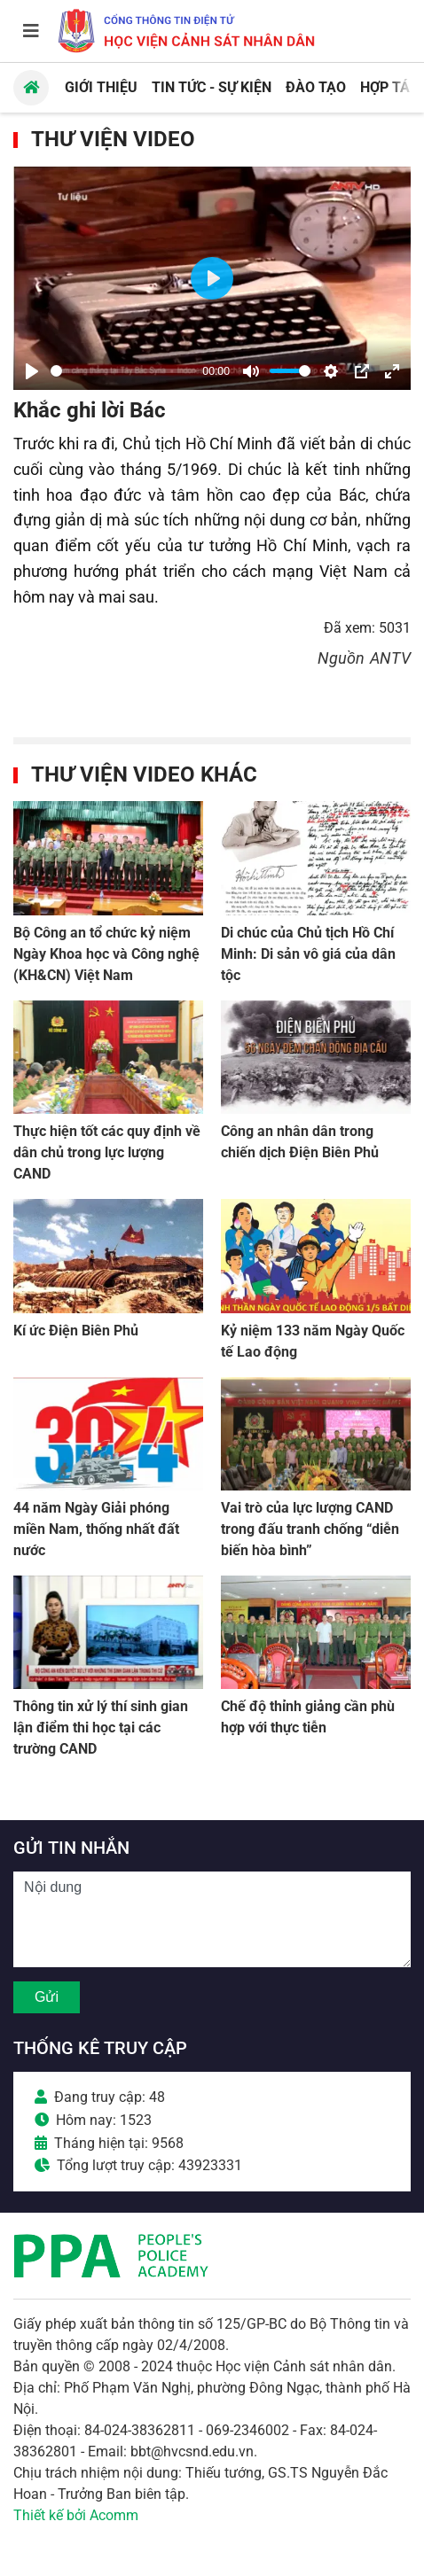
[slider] (123, 370)
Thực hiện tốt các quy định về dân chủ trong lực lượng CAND (106, 1152)
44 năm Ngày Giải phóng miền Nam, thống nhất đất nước (96, 1529)
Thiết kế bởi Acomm (75, 2515)
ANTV (390, 658)
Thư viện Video (113, 139)
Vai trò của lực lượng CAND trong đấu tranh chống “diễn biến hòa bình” (310, 1529)
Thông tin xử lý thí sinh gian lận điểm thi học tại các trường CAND (100, 1727)
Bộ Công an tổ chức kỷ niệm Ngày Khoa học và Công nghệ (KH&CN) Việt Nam (106, 954)
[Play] (32, 371)
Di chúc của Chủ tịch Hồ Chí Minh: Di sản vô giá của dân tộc (308, 954)
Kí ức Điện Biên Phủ (75, 1330)
